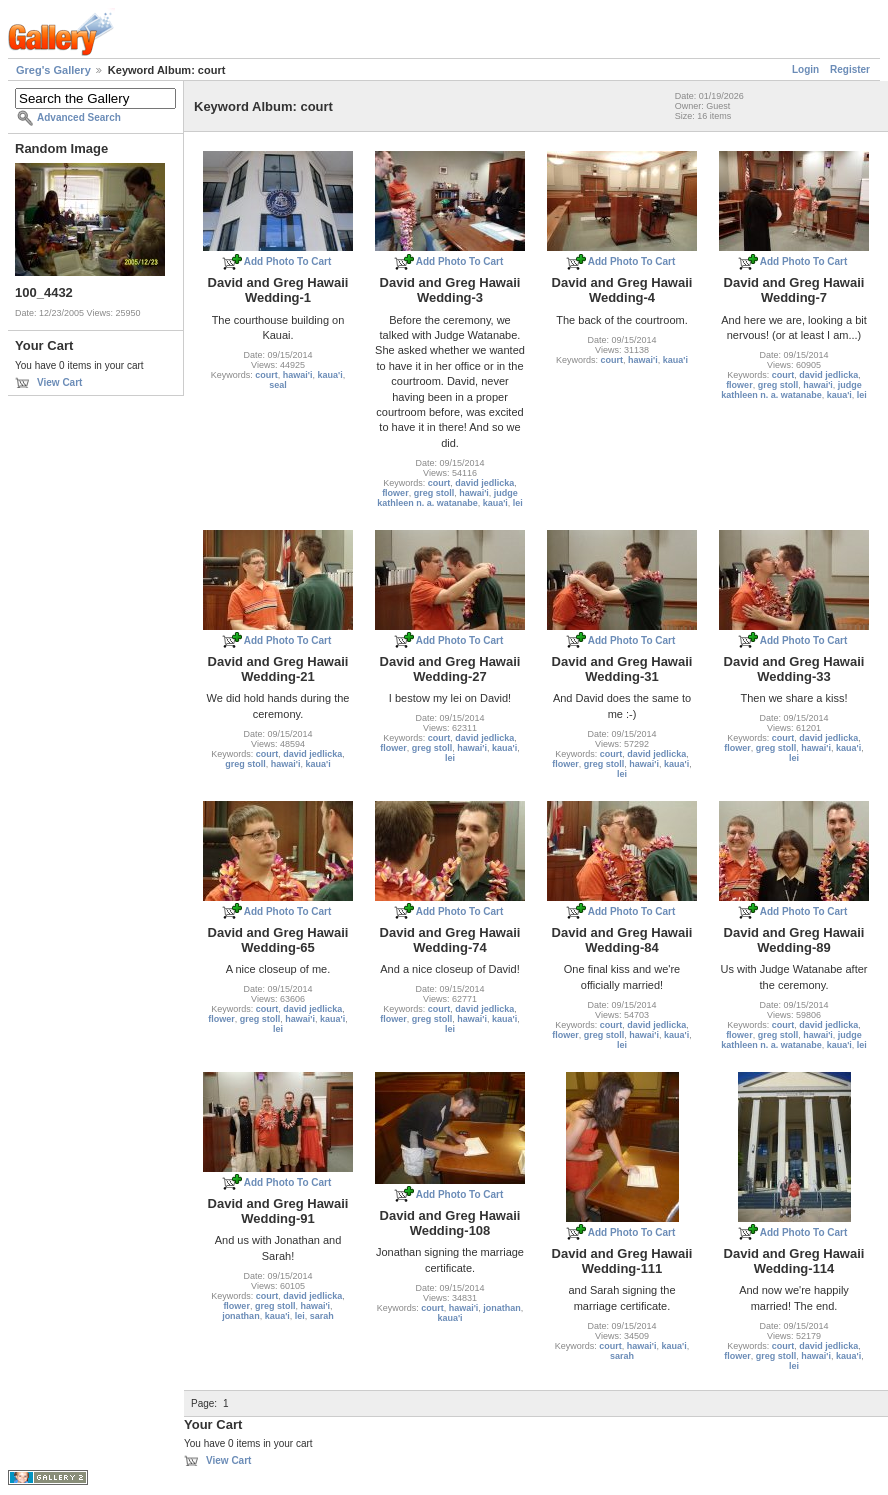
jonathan (241, 1316)
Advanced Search (79, 117)
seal (278, 385)
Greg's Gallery (53, 70)
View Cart (59, 382)
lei (518, 503)
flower (395, 493)
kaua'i (330, 375)
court (266, 375)
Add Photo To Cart (288, 261)
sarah (322, 1316)
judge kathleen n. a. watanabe (447, 498)
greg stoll (434, 493)
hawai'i (298, 375)
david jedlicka (484, 483)
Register (850, 69)
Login (805, 69)
